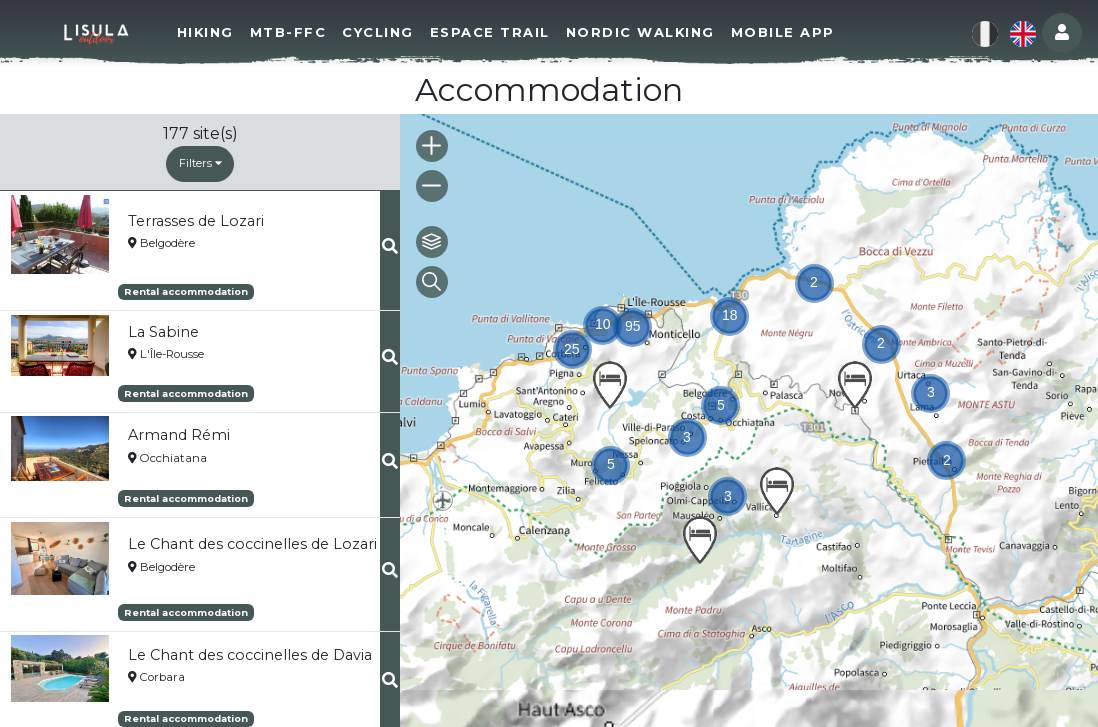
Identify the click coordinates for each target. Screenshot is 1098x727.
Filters (200, 163)
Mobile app (783, 32)
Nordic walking (640, 32)
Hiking (205, 32)
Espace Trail (490, 32)
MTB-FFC (288, 32)
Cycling (378, 32)
